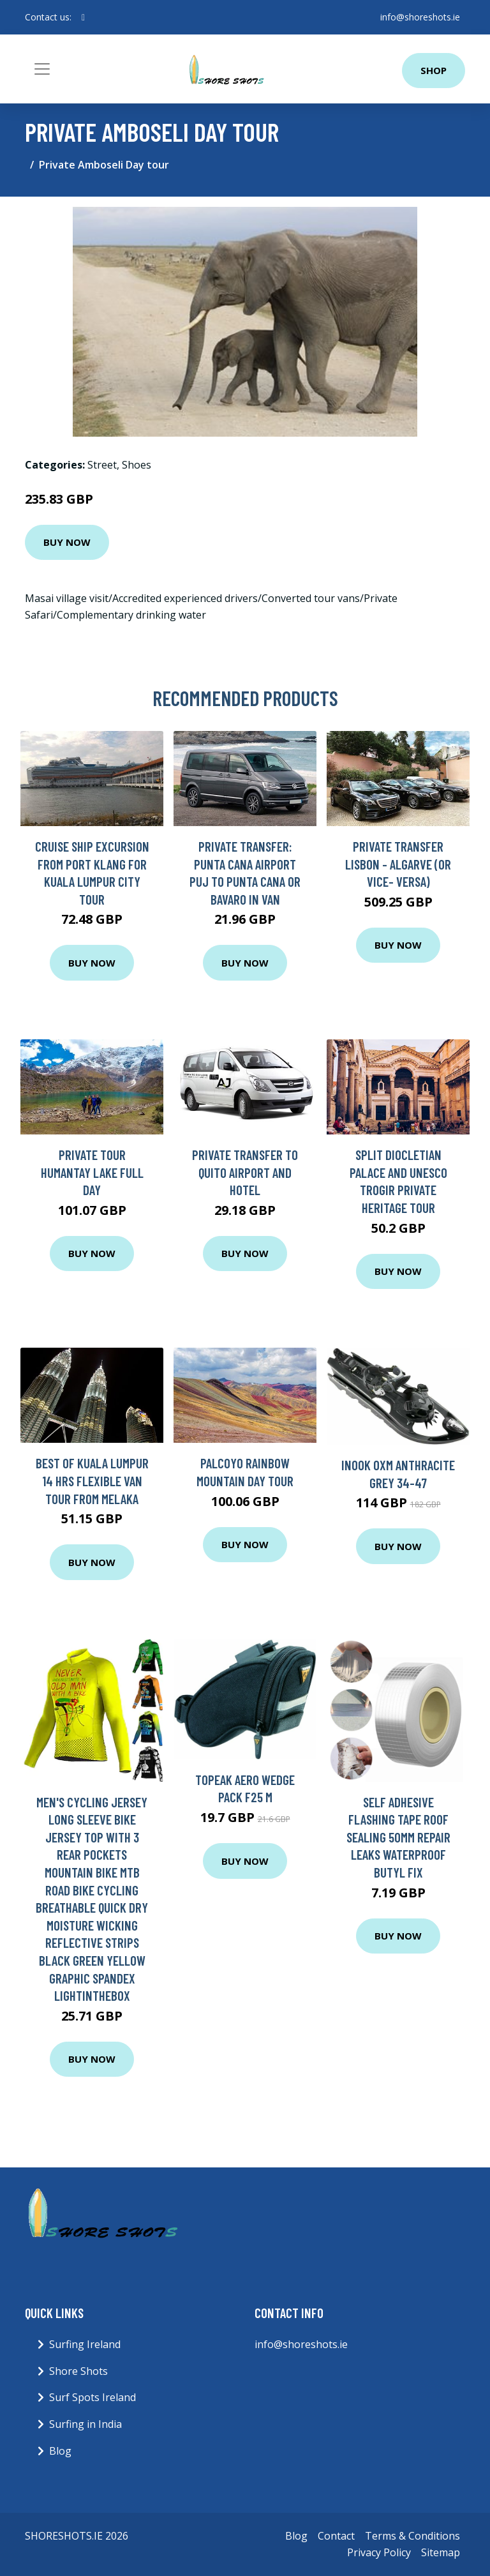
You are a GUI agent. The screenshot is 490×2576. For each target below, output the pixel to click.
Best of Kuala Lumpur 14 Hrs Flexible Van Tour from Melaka (92, 1480)
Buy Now (67, 542)
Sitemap (440, 2552)
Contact (336, 2536)
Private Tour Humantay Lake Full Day (92, 1172)
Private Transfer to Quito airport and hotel (245, 1172)
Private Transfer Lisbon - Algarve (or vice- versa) (398, 863)
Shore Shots (78, 2371)
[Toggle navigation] (42, 69)
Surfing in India (85, 2424)
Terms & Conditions (412, 2536)
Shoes (136, 465)
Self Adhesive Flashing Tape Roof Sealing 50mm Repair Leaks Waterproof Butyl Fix (398, 1837)
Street (102, 465)
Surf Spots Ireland (92, 2397)
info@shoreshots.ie (420, 17)
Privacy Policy (379, 2552)
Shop (433, 70)
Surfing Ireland (85, 2344)
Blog (60, 2451)
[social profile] (83, 17)
